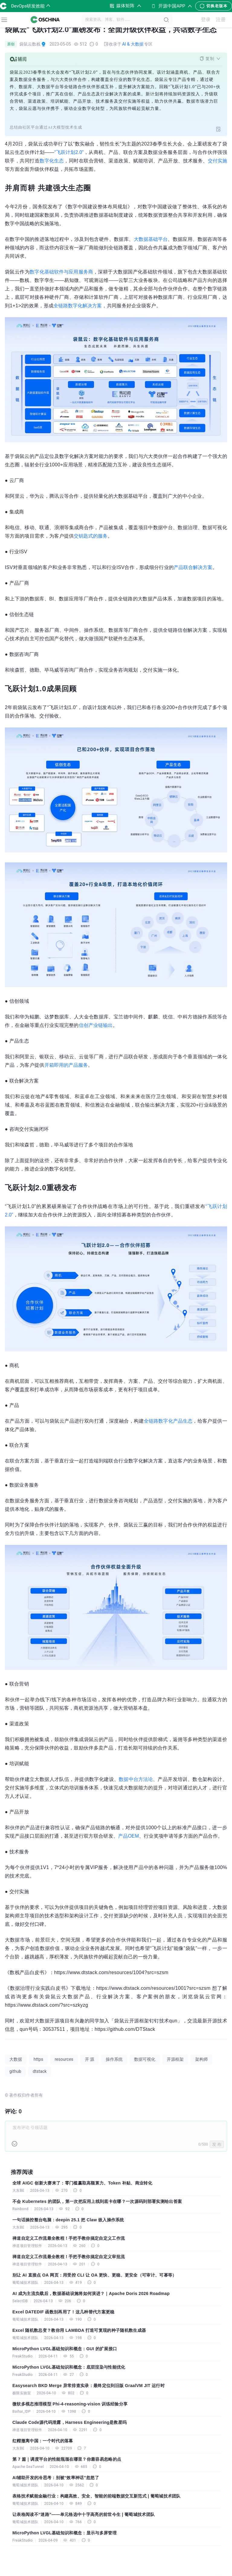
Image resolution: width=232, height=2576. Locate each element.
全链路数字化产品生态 (168, 1421)
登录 (206, 20)
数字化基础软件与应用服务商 (61, 271)
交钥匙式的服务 (91, 536)
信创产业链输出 (96, 1025)
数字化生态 (52, 160)
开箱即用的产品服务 (66, 1065)
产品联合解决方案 (193, 567)
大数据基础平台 (151, 239)
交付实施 (217, 160)
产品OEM (128, 1836)
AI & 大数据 (132, 44)
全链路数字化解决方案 (77, 305)
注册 (221, 20)
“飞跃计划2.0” (69, 152)
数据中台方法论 (136, 1779)
